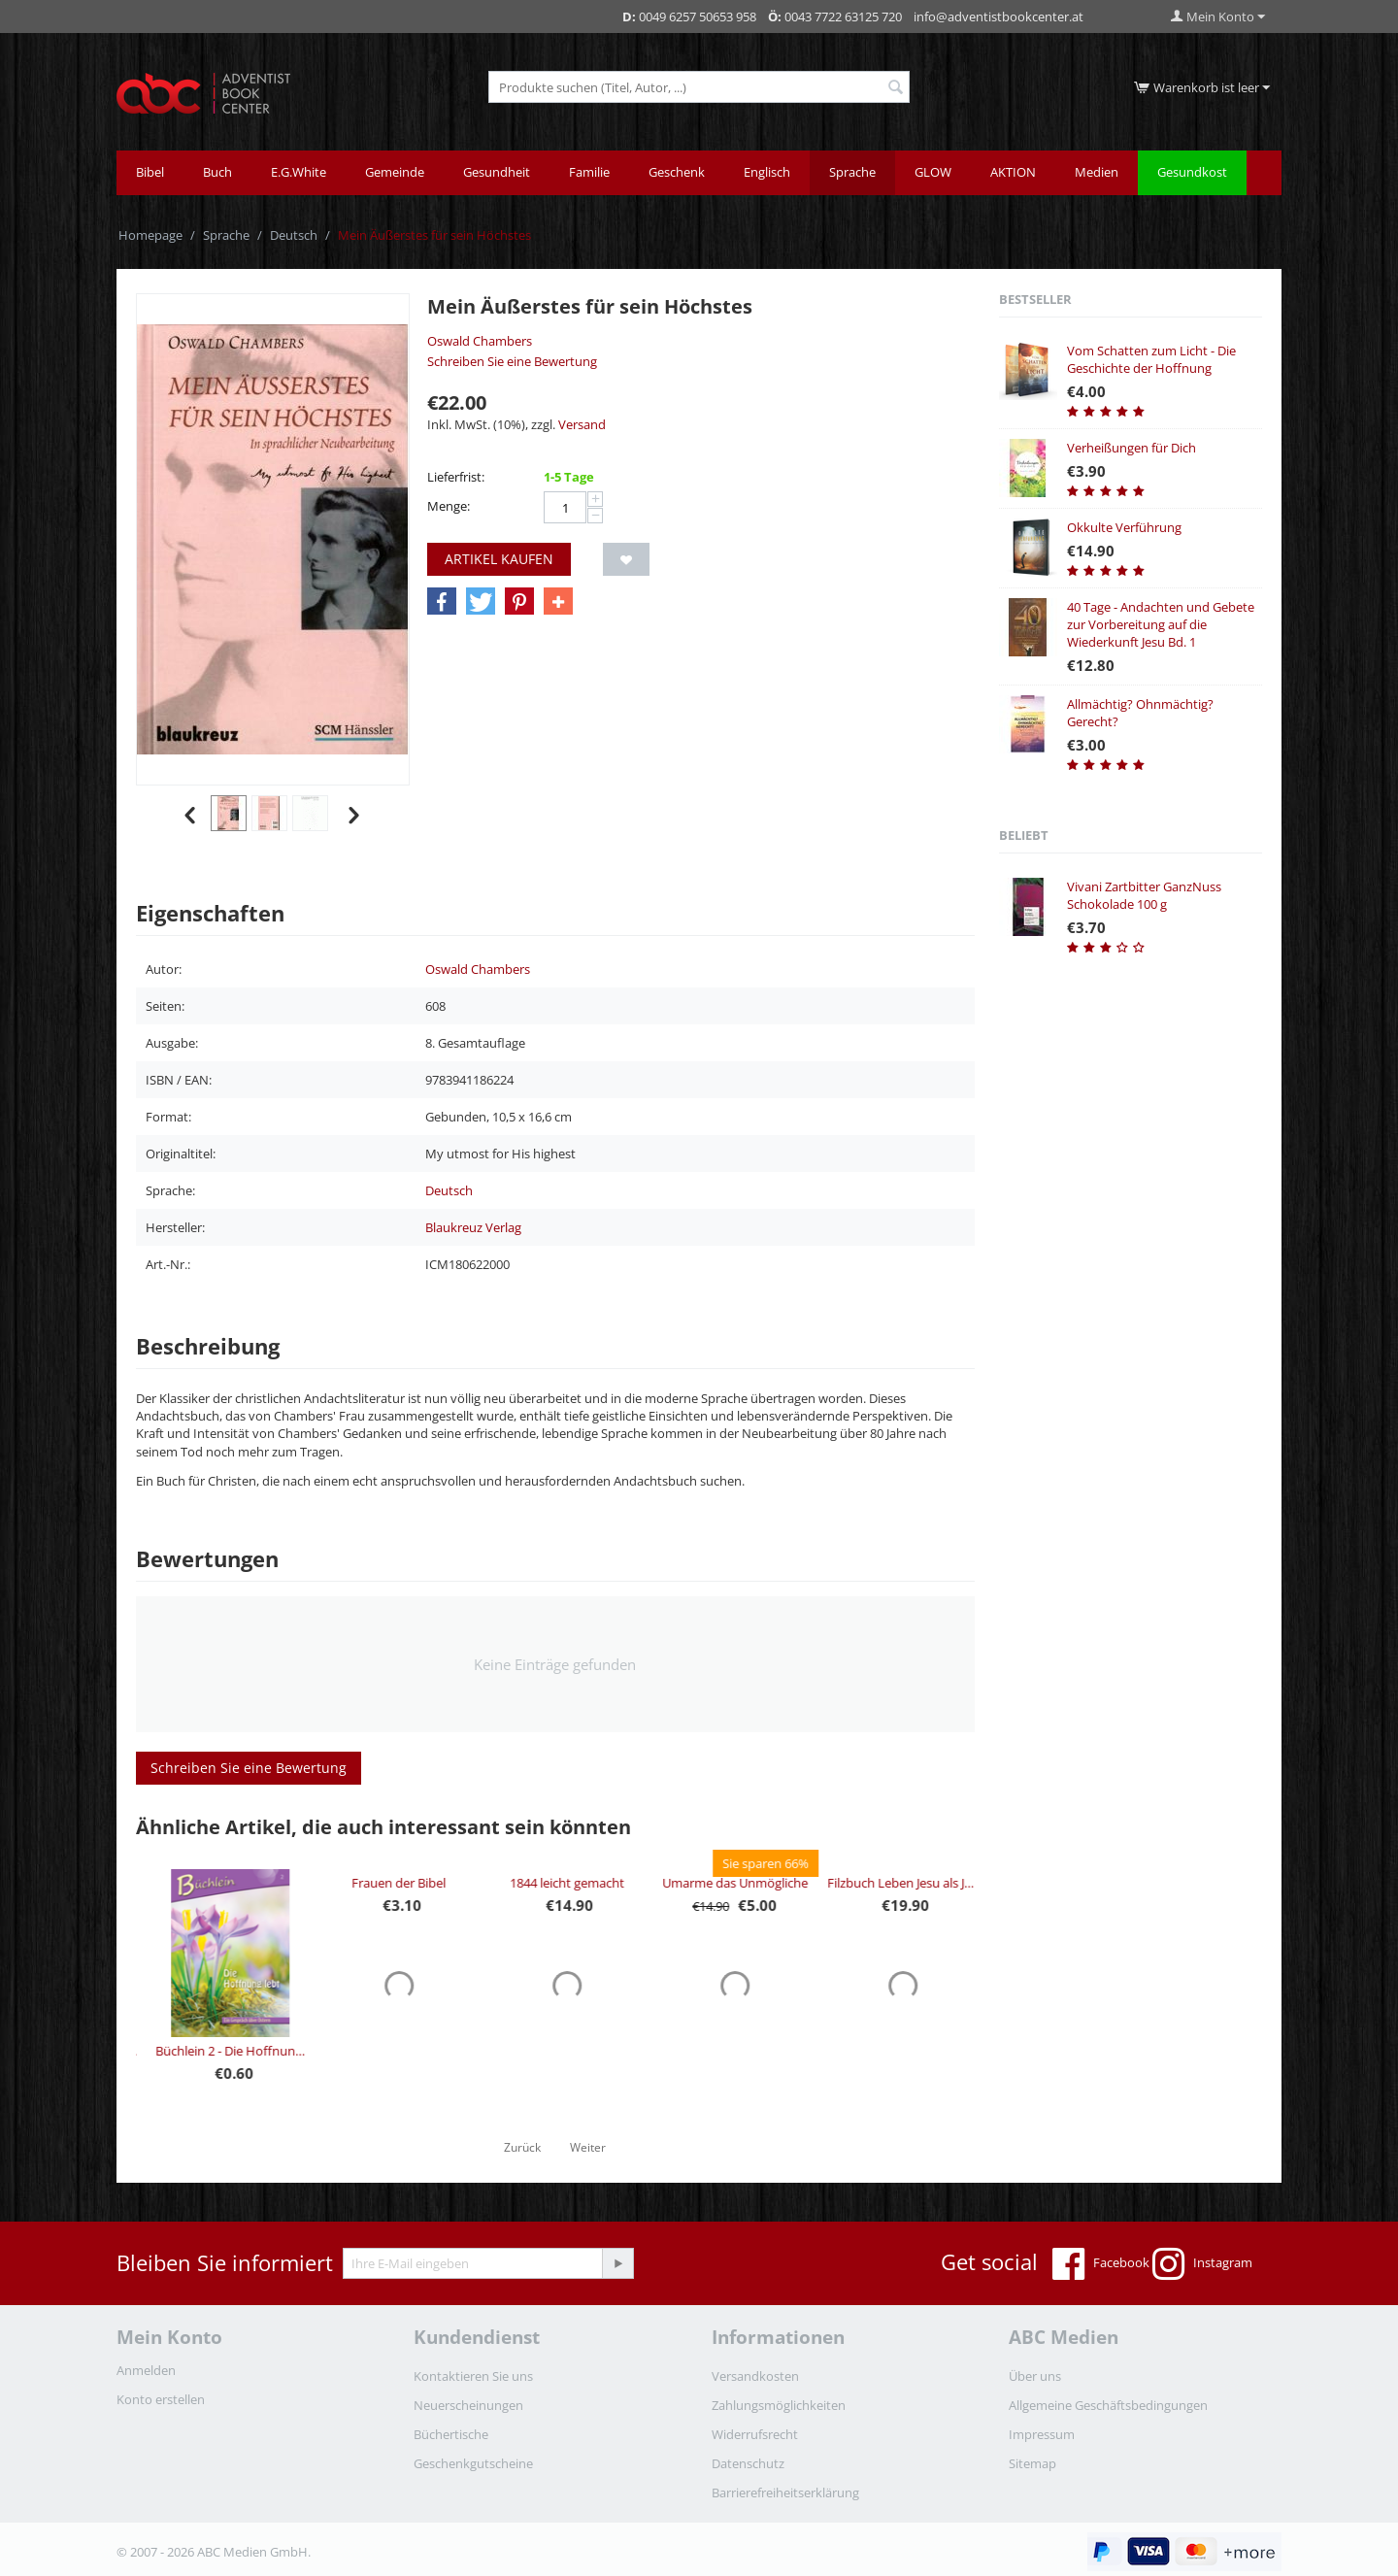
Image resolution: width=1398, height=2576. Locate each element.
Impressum (1042, 2434)
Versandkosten (755, 2376)
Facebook (1100, 2264)
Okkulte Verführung (1124, 527)
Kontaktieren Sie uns (473, 2376)
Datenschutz (748, 2463)
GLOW (933, 172)
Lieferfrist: (455, 476)
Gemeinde (394, 172)
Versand (582, 424)
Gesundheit (496, 172)
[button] (441, 602)
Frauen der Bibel (556, 1882)
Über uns (1035, 2376)
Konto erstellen (160, 2399)
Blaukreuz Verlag (473, 1227)
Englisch (767, 172)
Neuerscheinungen (468, 2405)
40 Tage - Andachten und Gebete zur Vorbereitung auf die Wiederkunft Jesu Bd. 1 (1160, 624)
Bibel (150, 172)
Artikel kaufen (499, 559)
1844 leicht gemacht (724, 1882)
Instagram (1202, 2264)
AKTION (1013, 172)
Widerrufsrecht (755, 2434)
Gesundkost (1192, 172)
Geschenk (677, 172)
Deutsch (293, 235)
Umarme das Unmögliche (892, 1882)
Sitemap (1032, 2463)
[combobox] (699, 87)
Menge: (448, 506)
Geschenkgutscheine (473, 2463)
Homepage (150, 235)
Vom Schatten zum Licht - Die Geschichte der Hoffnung (1151, 359)
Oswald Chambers (479, 341)
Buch (217, 172)
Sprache (852, 172)
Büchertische (451, 2434)
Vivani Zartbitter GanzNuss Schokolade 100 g (1144, 895)
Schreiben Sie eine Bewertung (512, 361)
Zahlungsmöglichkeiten (779, 2405)
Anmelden (146, 2370)
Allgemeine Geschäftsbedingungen (1108, 2405)
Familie (589, 172)
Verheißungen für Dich (1131, 447)
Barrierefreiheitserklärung (785, 2492)
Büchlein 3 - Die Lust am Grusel (220, 2050)
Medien (1096, 172)
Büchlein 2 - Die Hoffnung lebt (388, 2050)
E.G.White (298, 172)
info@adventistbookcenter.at (998, 16)
